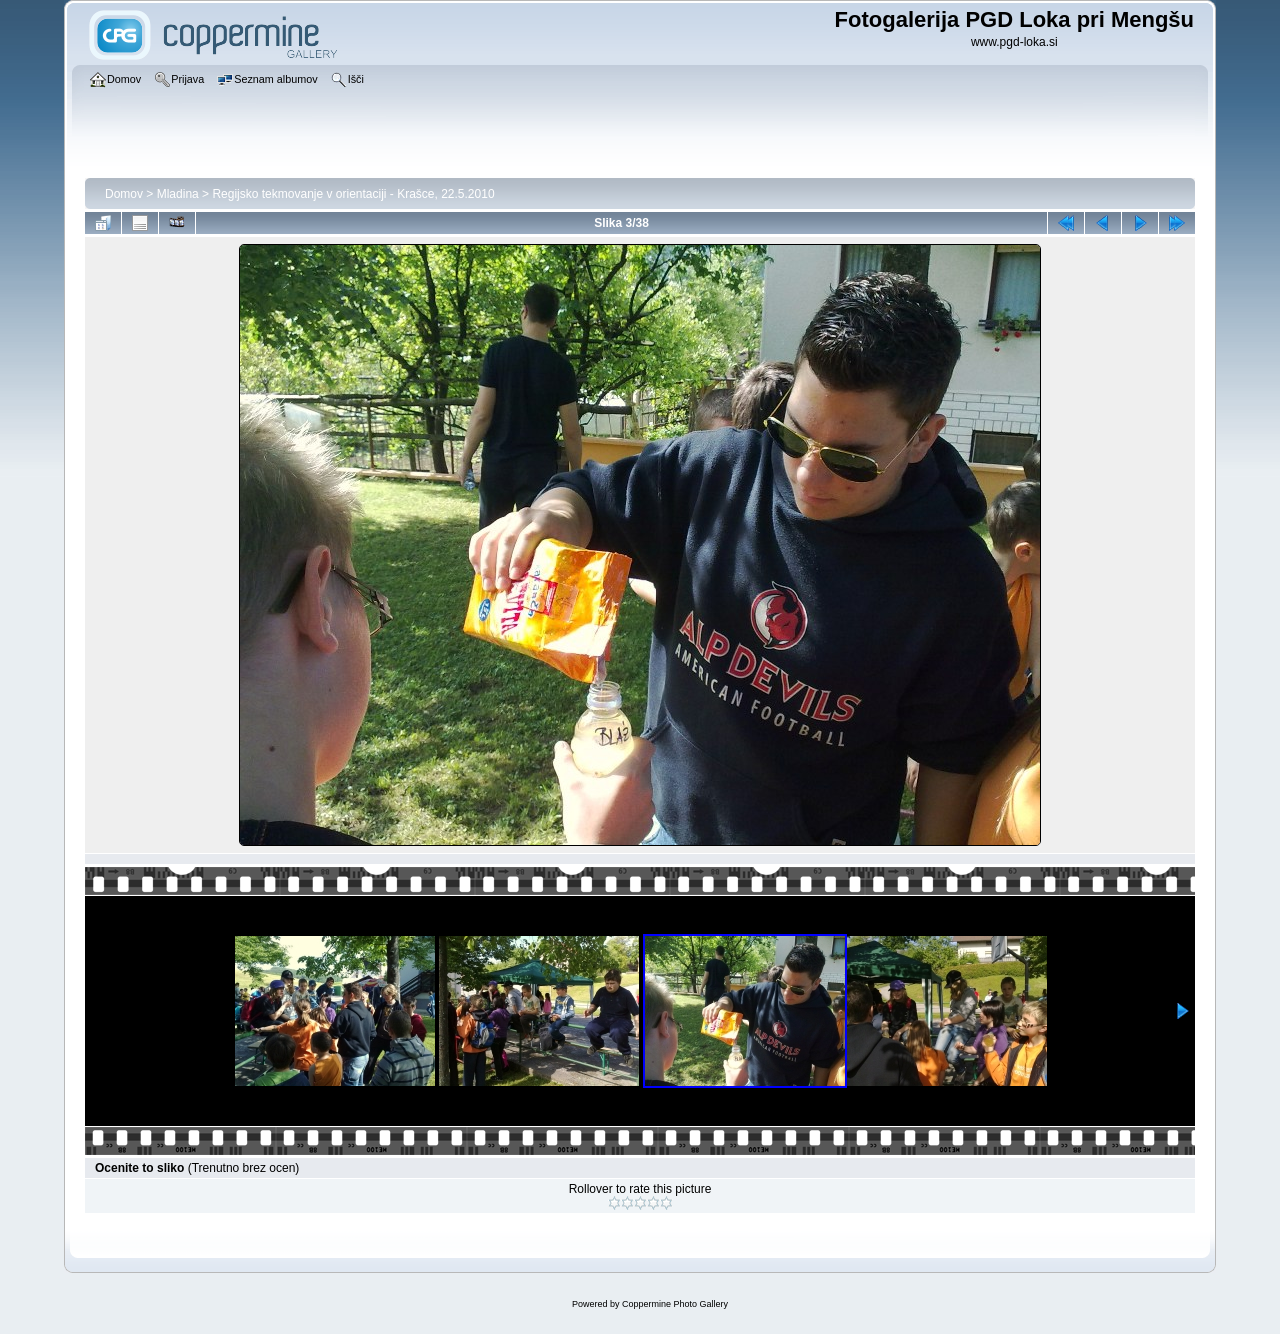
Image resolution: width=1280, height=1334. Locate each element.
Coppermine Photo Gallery (675, 1304)
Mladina (178, 194)
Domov (124, 194)
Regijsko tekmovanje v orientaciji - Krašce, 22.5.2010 (353, 194)
